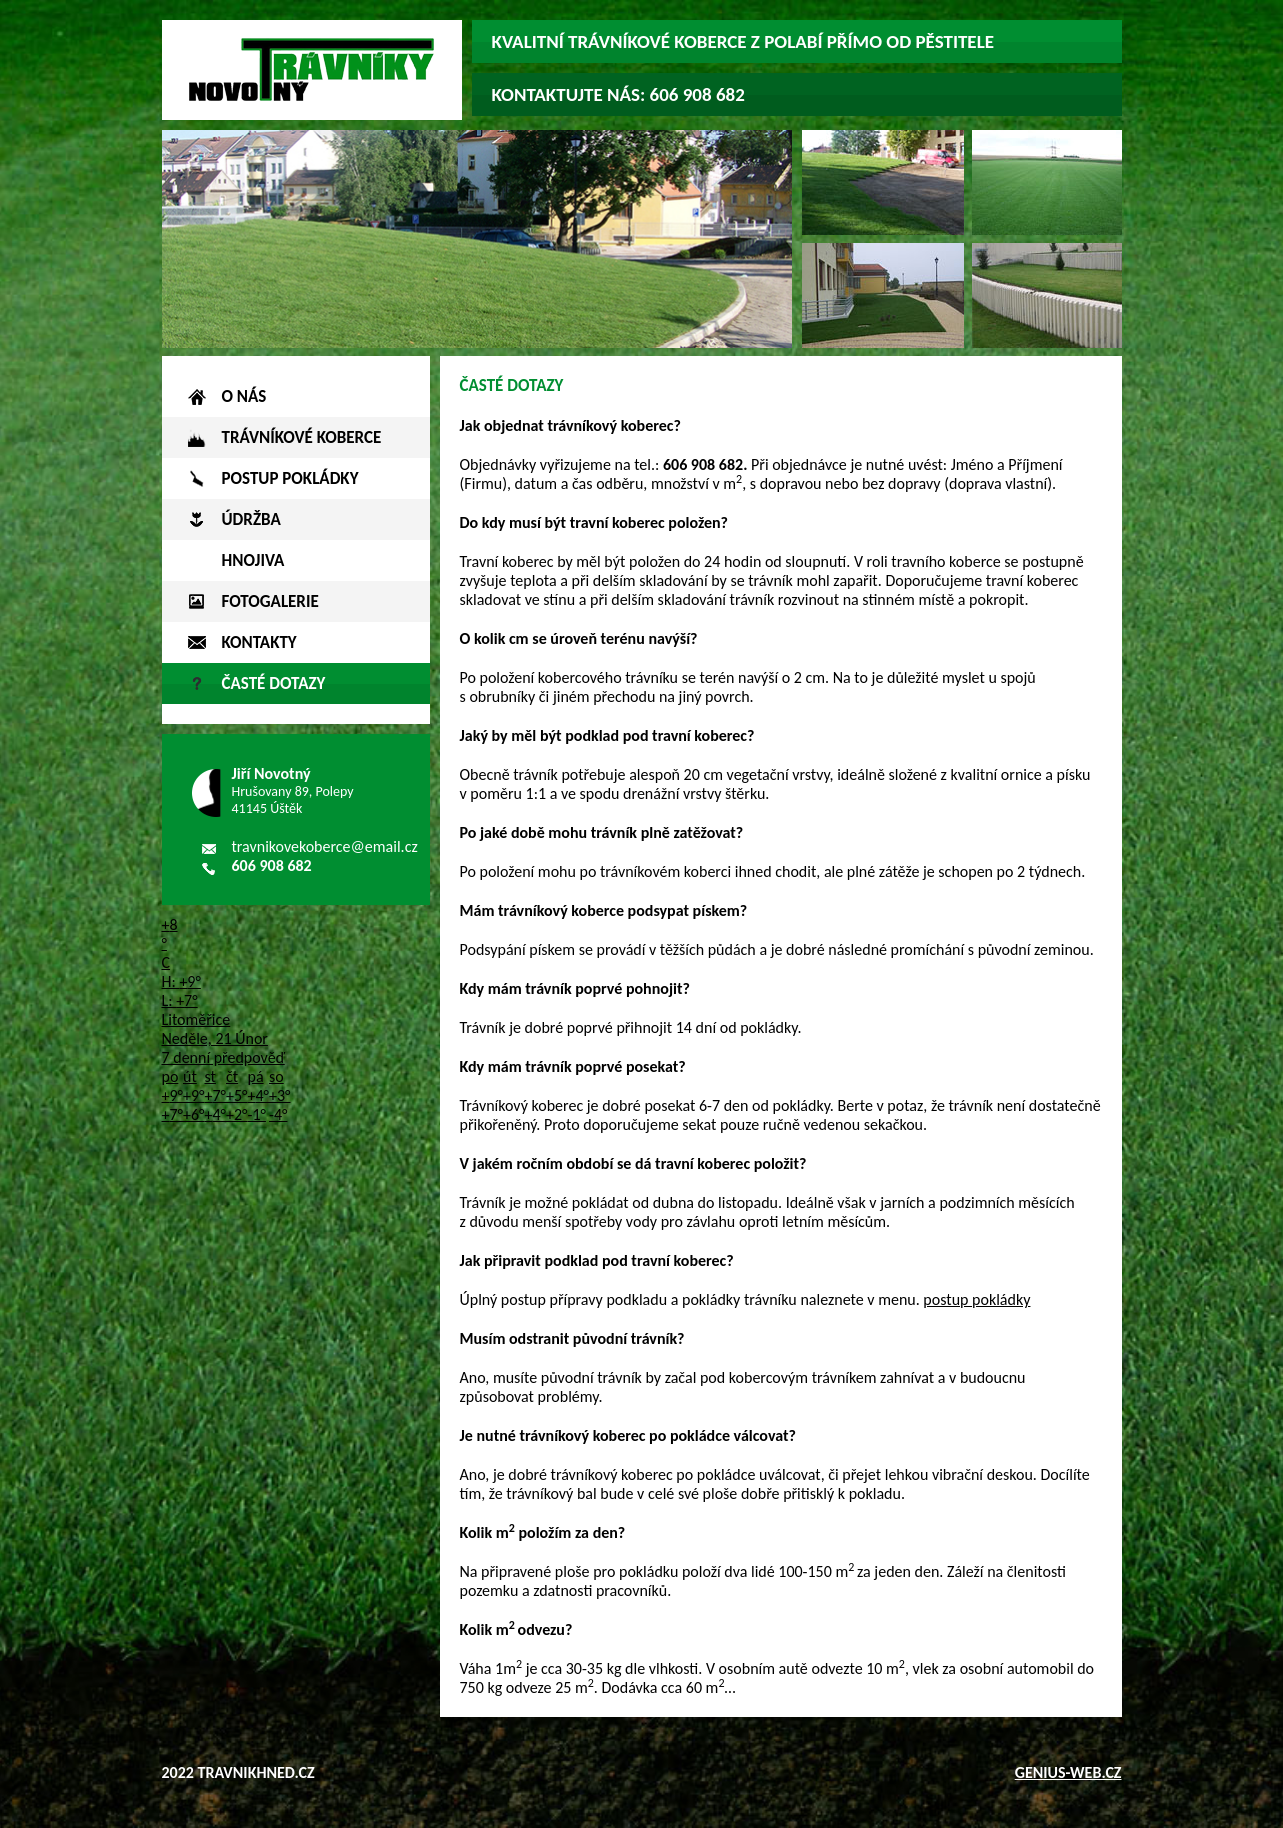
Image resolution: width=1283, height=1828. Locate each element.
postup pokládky (976, 1299)
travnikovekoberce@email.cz (325, 846)
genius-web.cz (1068, 1772)
